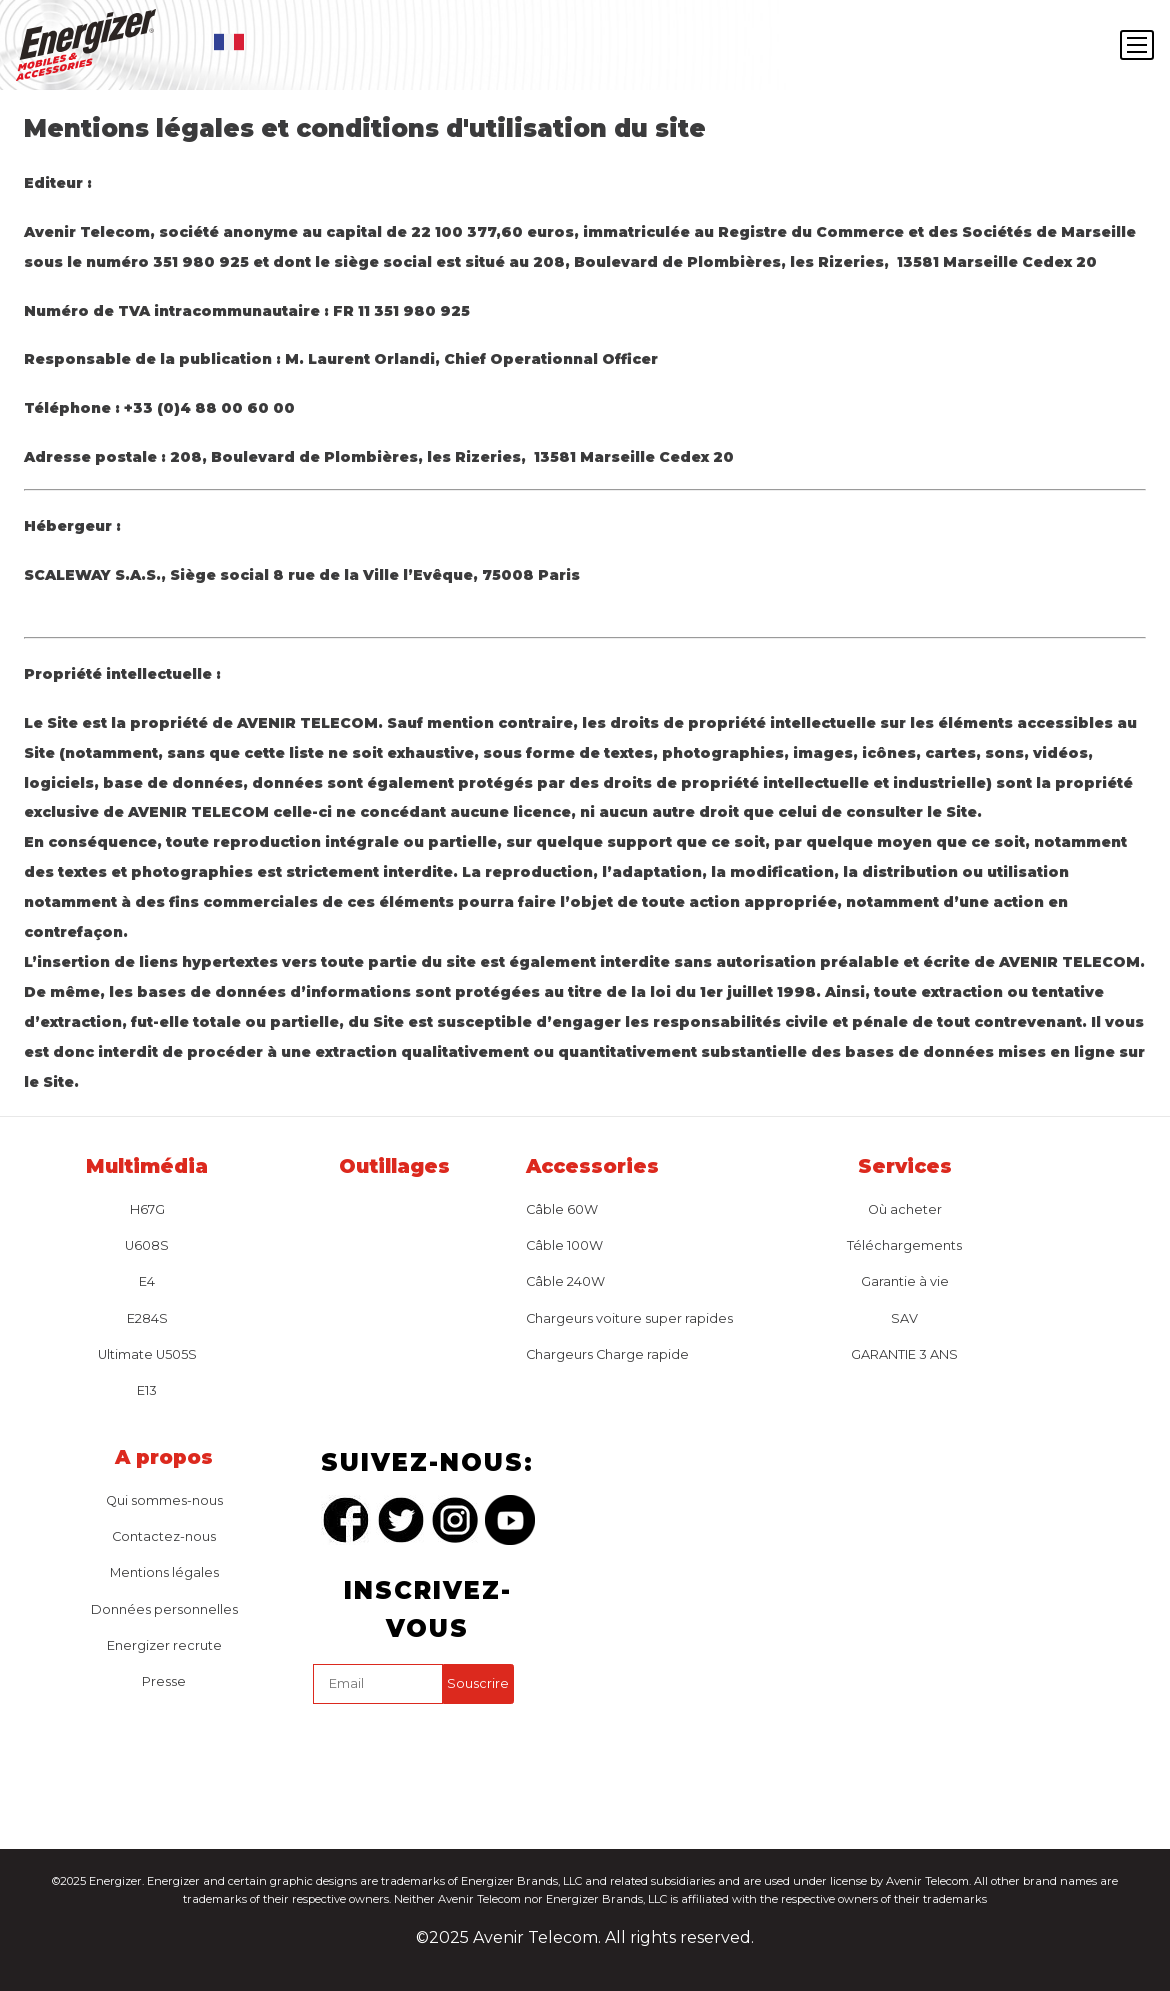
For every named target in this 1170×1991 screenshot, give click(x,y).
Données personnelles (164, 1609)
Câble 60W (562, 1209)
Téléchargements (904, 1245)
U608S (147, 1245)
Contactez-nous (164, 1536)
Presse (164, 1681)
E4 (147, 1281)
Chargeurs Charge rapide (607, 1354)
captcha (318, 1708)
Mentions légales (164, 1572)
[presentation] (465, 1751)
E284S (147, 1318)
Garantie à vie (905, 1281)
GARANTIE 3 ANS (904, 1354)
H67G (147, 1209)
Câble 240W (565, 1281)
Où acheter (905, 1209)
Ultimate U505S (147, 1354)
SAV (904, 1318)
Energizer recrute (164, 1645)
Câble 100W (564, 1245)
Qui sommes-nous (164, 1500)
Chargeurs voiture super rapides (629, 1318)
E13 (147, 1390)
